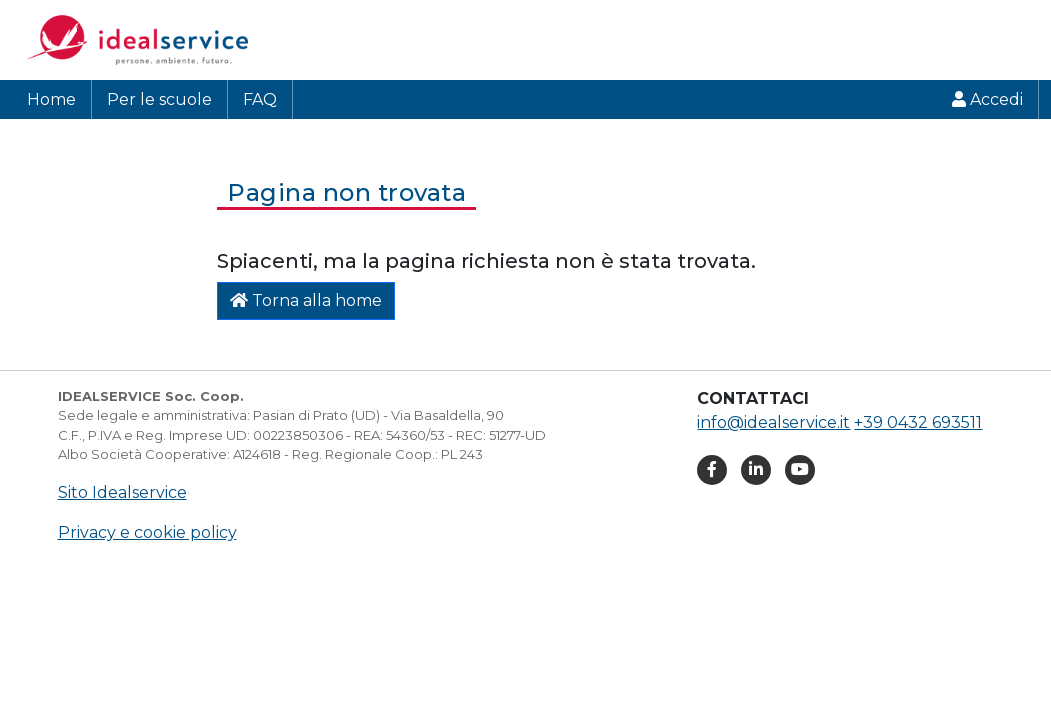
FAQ (260, 99)
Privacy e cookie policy (147, 532)
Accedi (987, 99)
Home (51, 99)
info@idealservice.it (773, 422)
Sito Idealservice (122, 492)
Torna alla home (306, 300)
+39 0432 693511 (918, 422)
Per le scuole (159, 99)
